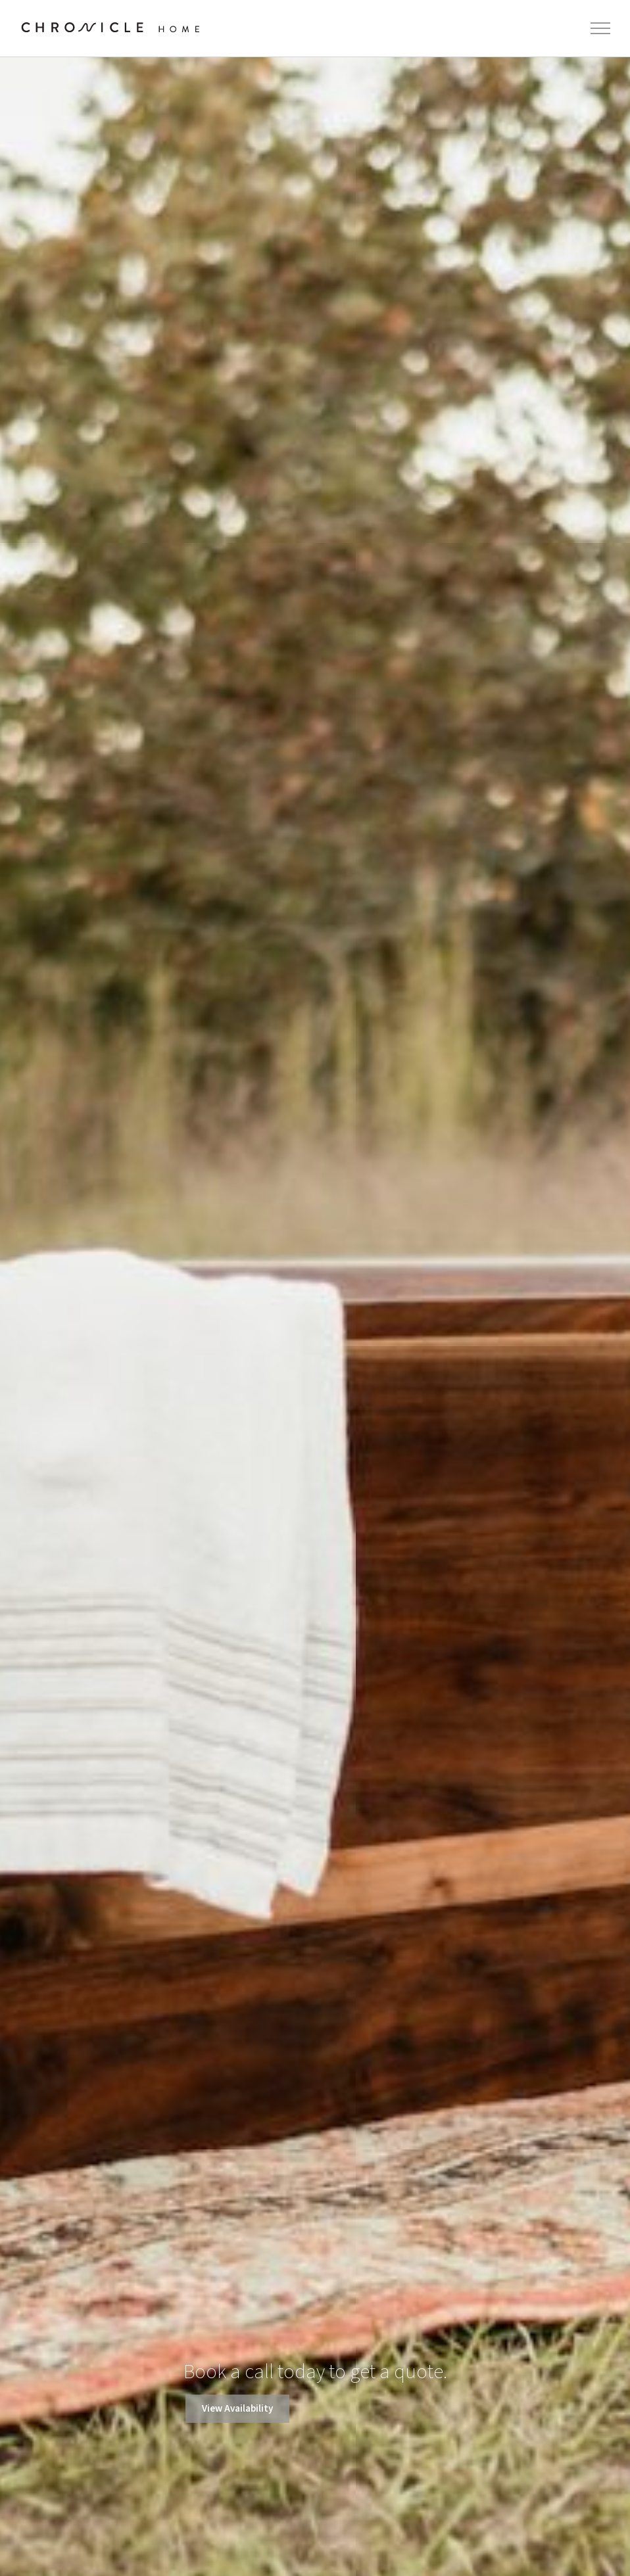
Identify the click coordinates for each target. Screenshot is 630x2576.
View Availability (237, 2409)
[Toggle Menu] (600, 28)
